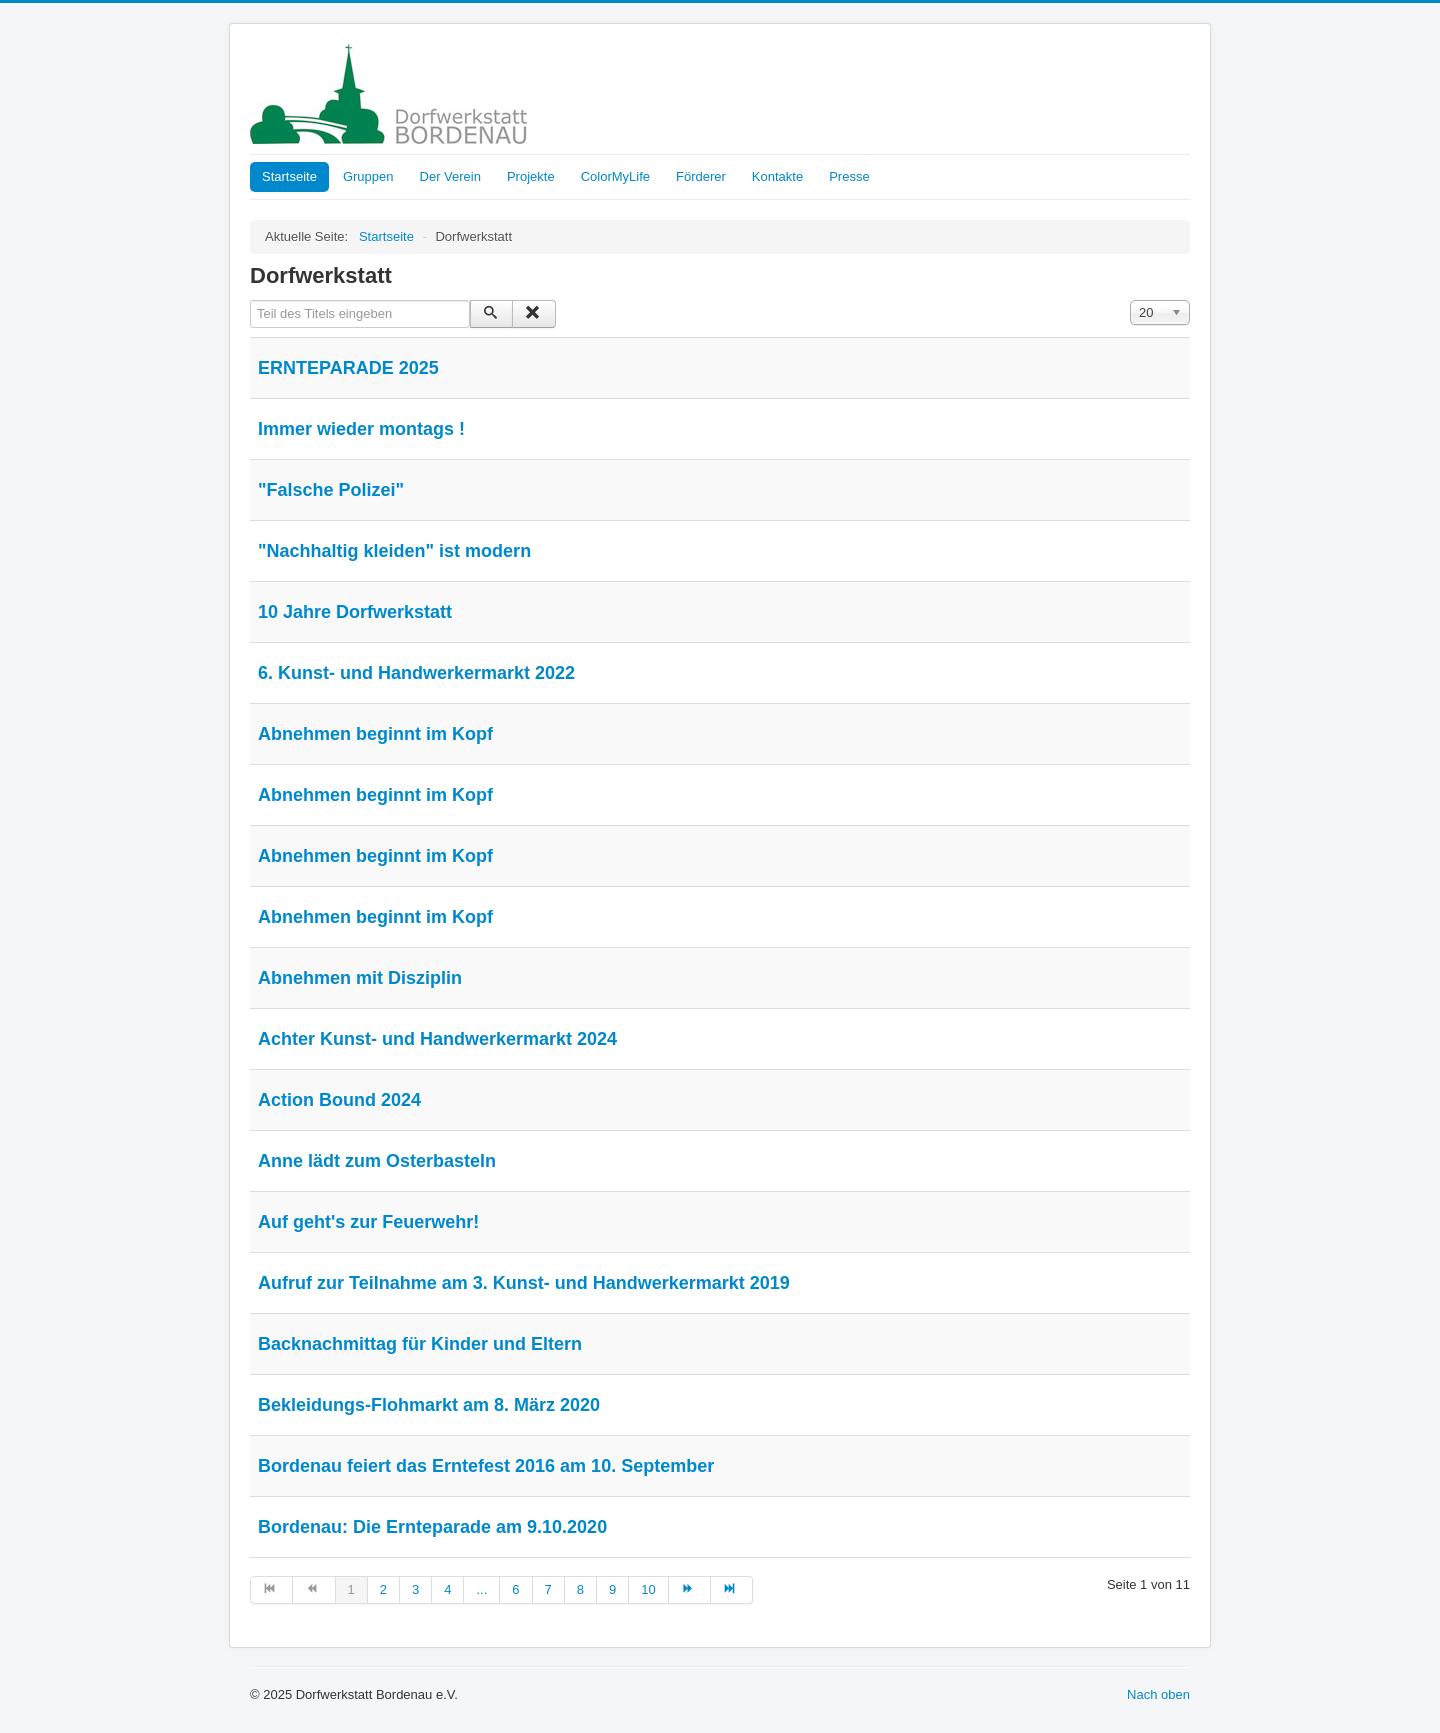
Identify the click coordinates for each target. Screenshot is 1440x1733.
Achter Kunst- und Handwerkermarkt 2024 (437, 1039)
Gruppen (368, 176)
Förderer (701, 176)
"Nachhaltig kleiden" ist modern (394, 551)
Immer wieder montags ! (361, 429)
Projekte (531, 176)
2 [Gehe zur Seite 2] (383, 1589)
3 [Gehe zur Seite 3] (415, 1589)
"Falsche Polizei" (331, 490)
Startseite (289, 176)
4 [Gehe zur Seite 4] (447, 1589)
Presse (849, 176)
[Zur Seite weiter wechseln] (690, 1590)
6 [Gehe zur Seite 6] (515, 1589)
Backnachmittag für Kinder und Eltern (420, 1344)
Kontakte (777, 176)
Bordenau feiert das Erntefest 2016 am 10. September (486, 1466)
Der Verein (450, 176)
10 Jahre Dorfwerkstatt (355, 612)
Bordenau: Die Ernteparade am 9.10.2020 (432, 1527)
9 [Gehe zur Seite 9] (612, 1589)
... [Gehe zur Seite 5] (481, 1589)
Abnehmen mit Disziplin (360, 978)
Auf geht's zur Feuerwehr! (368, 1222)
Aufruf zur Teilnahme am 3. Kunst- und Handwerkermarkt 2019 (524, 1283)
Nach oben (1158, 1694)
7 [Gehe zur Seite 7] (548, 1589)
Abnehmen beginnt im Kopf (375, 734)
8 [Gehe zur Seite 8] (580, 1589)
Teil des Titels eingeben (250, 300)
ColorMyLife (615, 176)
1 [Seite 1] (351, 1589)
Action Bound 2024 (339, 1100)
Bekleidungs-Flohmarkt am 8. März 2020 (429, 1405)
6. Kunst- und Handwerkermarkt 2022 (416, 673)
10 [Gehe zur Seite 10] (648, 1589)
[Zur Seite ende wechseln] (732, 1590)
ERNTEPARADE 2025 (348, 368)
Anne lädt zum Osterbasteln (377, 1161)
